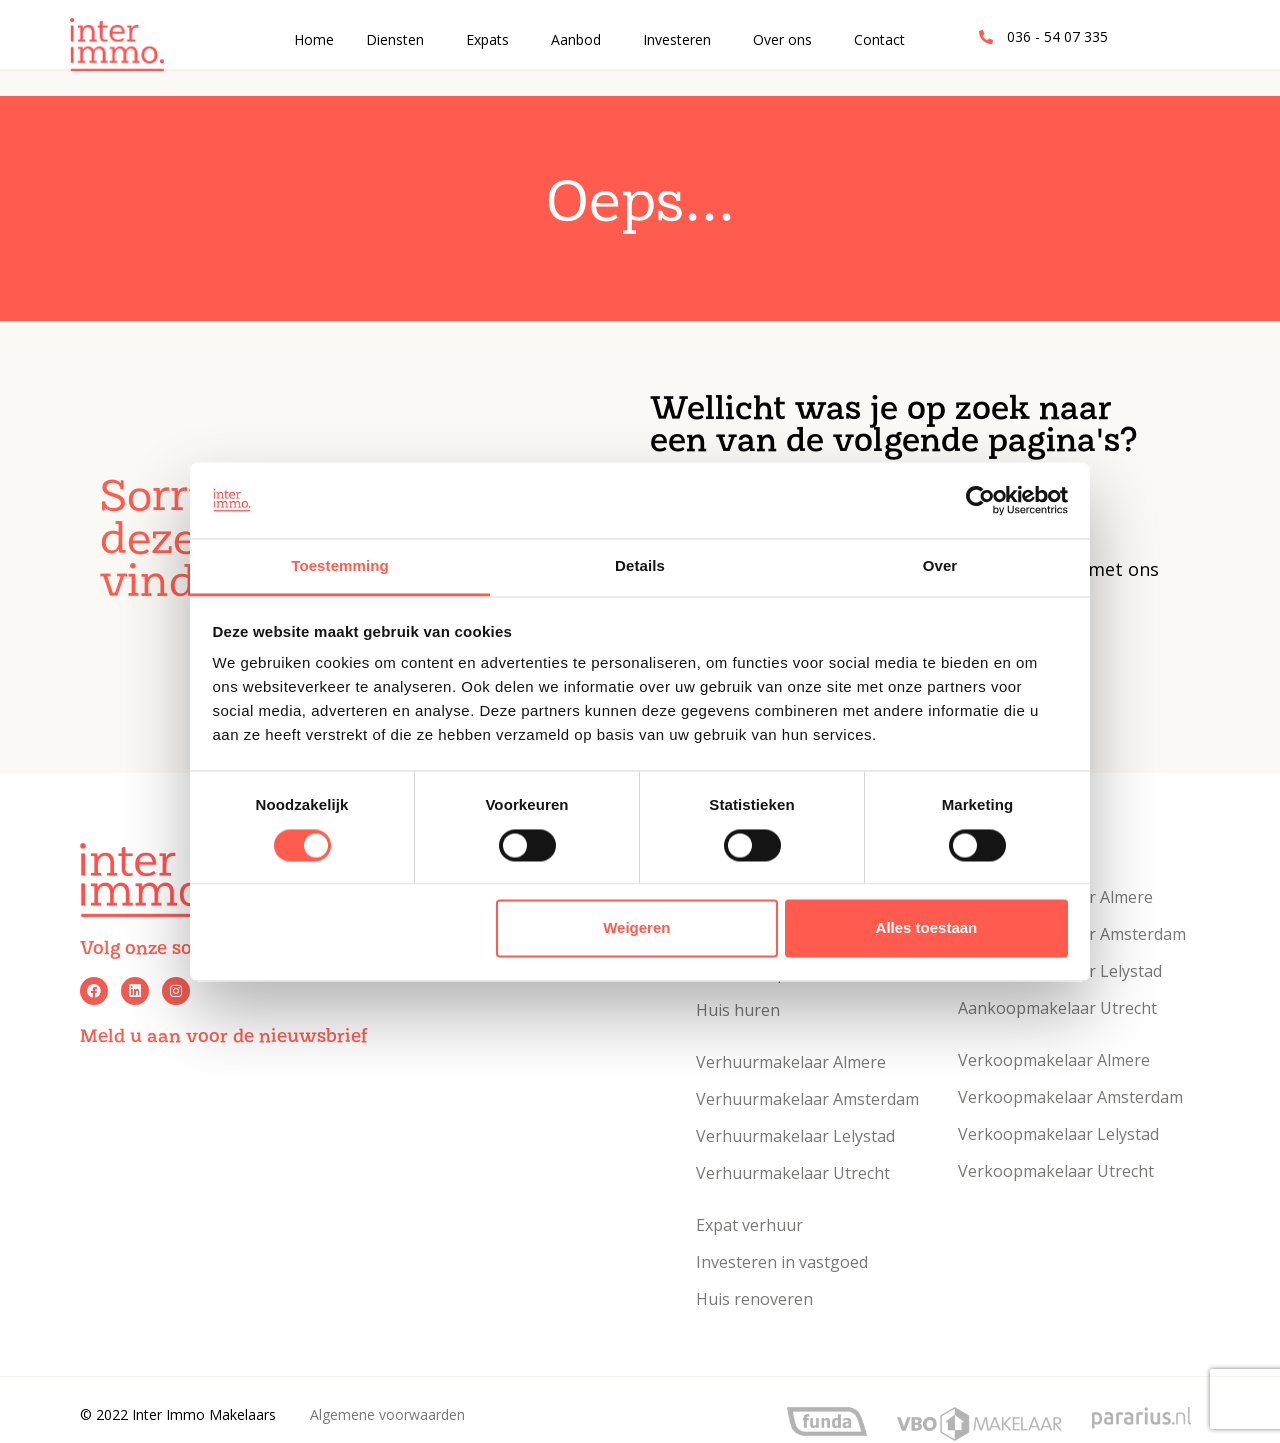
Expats (487, 39)
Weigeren (636, 928)
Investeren (677, 39)
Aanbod (576, 39)
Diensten (395, 39)
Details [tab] (640, 566)
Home (314, 39)
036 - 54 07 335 (1057, 36)
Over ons (782, 39)
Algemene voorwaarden (387, 1414)
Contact (879, 39)
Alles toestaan (927, 928)
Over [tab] (940, 566)
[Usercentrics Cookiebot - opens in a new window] (980, 500)
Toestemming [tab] (340, 566)
